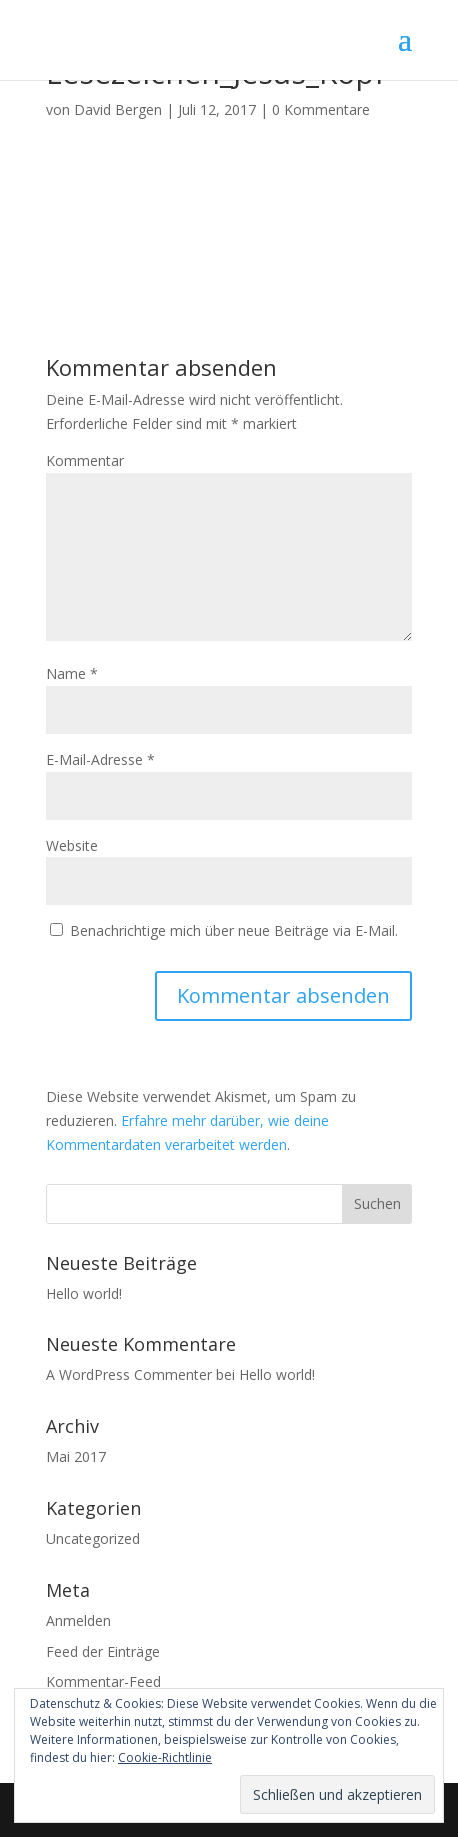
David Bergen (118, 109)
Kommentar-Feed (103, 1681)
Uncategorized (93, 1538)
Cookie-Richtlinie (165, 1757)
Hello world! (84, 1293)
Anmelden (78, 1620)
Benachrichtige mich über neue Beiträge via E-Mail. (234, 930)
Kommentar (85, 460)
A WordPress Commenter (129, 1374)
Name (72, 673)
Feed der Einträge (103, 1651)
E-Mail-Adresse (100, 759)
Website (72, 845)
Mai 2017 (76, 1456)
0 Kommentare (321, 109)
